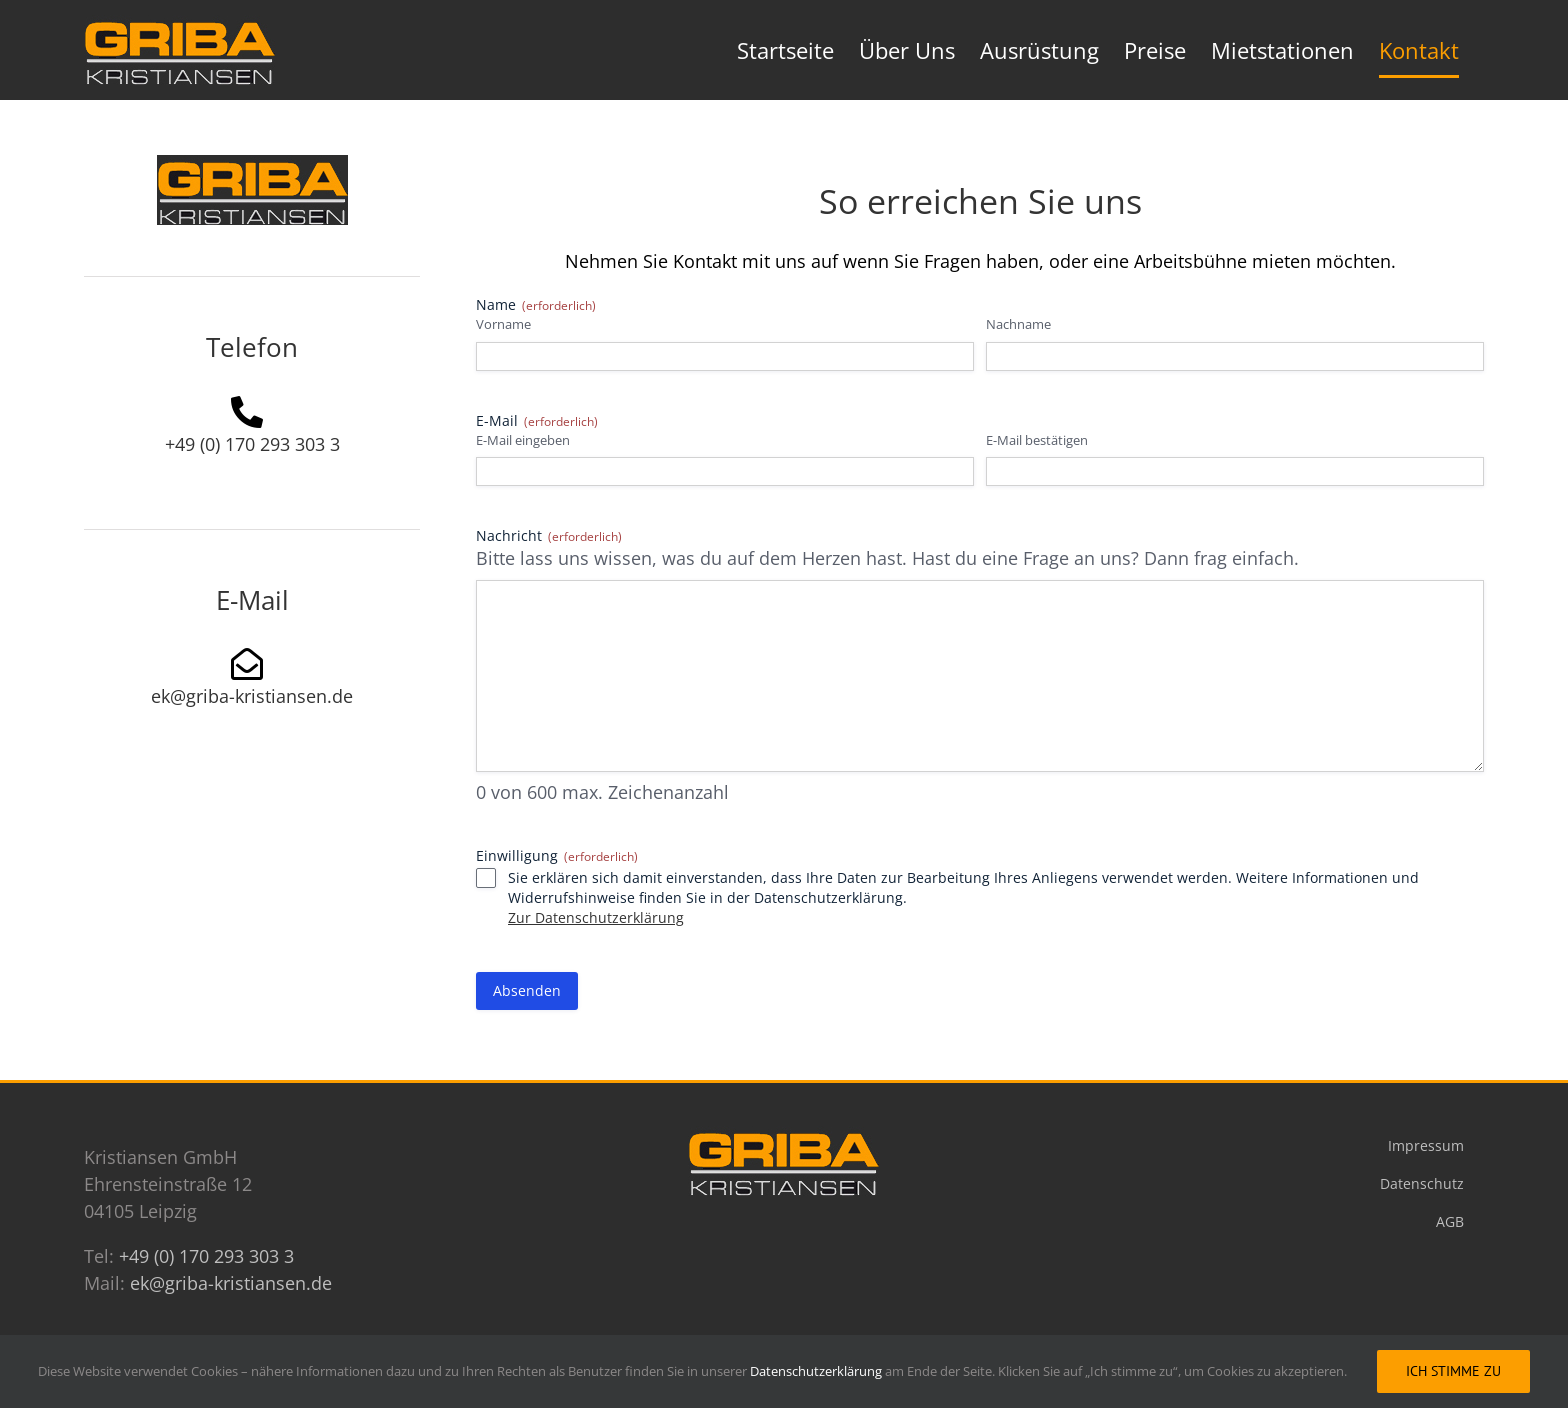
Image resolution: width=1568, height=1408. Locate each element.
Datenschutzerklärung (817, 1371)
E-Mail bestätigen (1037, 440)
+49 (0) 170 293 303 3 (252, 444)
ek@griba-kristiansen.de (252, 696)
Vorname (503, 324)
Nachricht (549, 535)
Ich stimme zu (1453, 1371)
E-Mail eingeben (523, 440)
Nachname (1018, 324)
